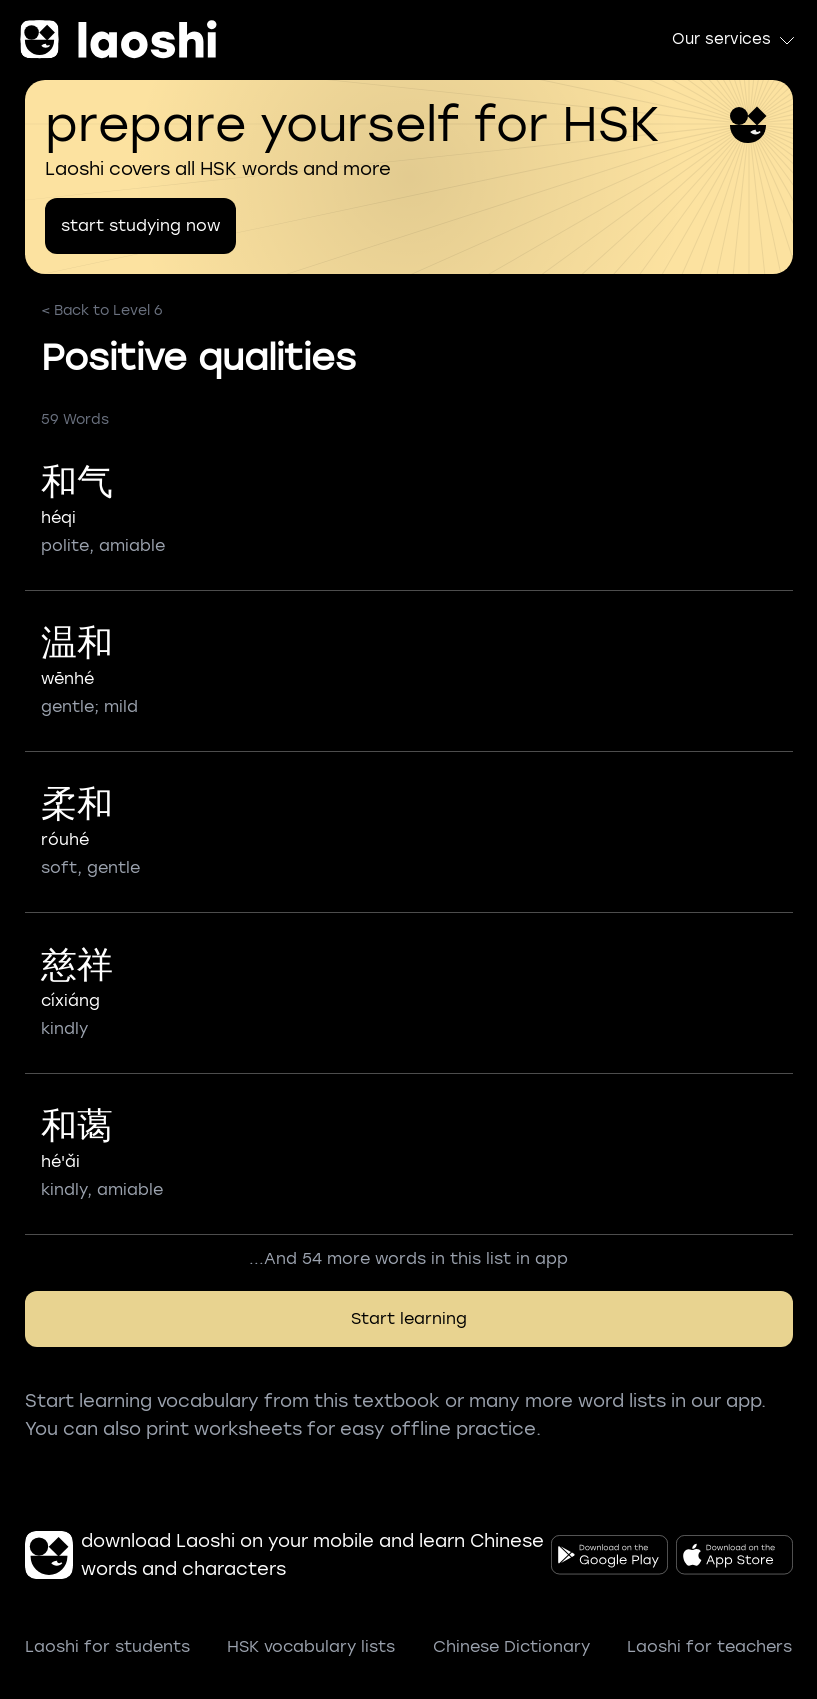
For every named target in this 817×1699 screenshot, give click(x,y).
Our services (734, 40)
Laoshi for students (107, 1646)
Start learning (409, 1318)
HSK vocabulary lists (311, 1646)
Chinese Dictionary (511, 1646)
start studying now (140, 225)
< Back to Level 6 (102, 310)
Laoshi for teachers (709, 1646)
